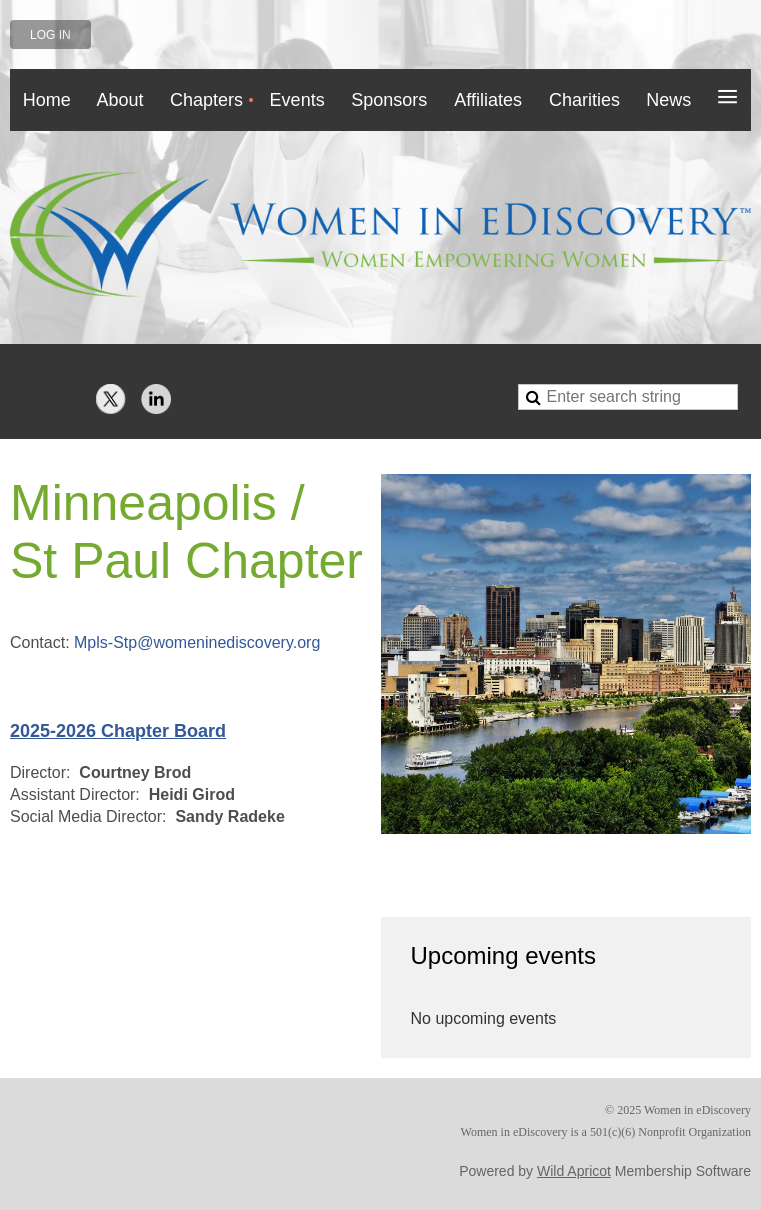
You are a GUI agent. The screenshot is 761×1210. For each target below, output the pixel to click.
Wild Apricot (574, 1171)
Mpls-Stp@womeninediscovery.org (197, 642)
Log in (50, 35)
